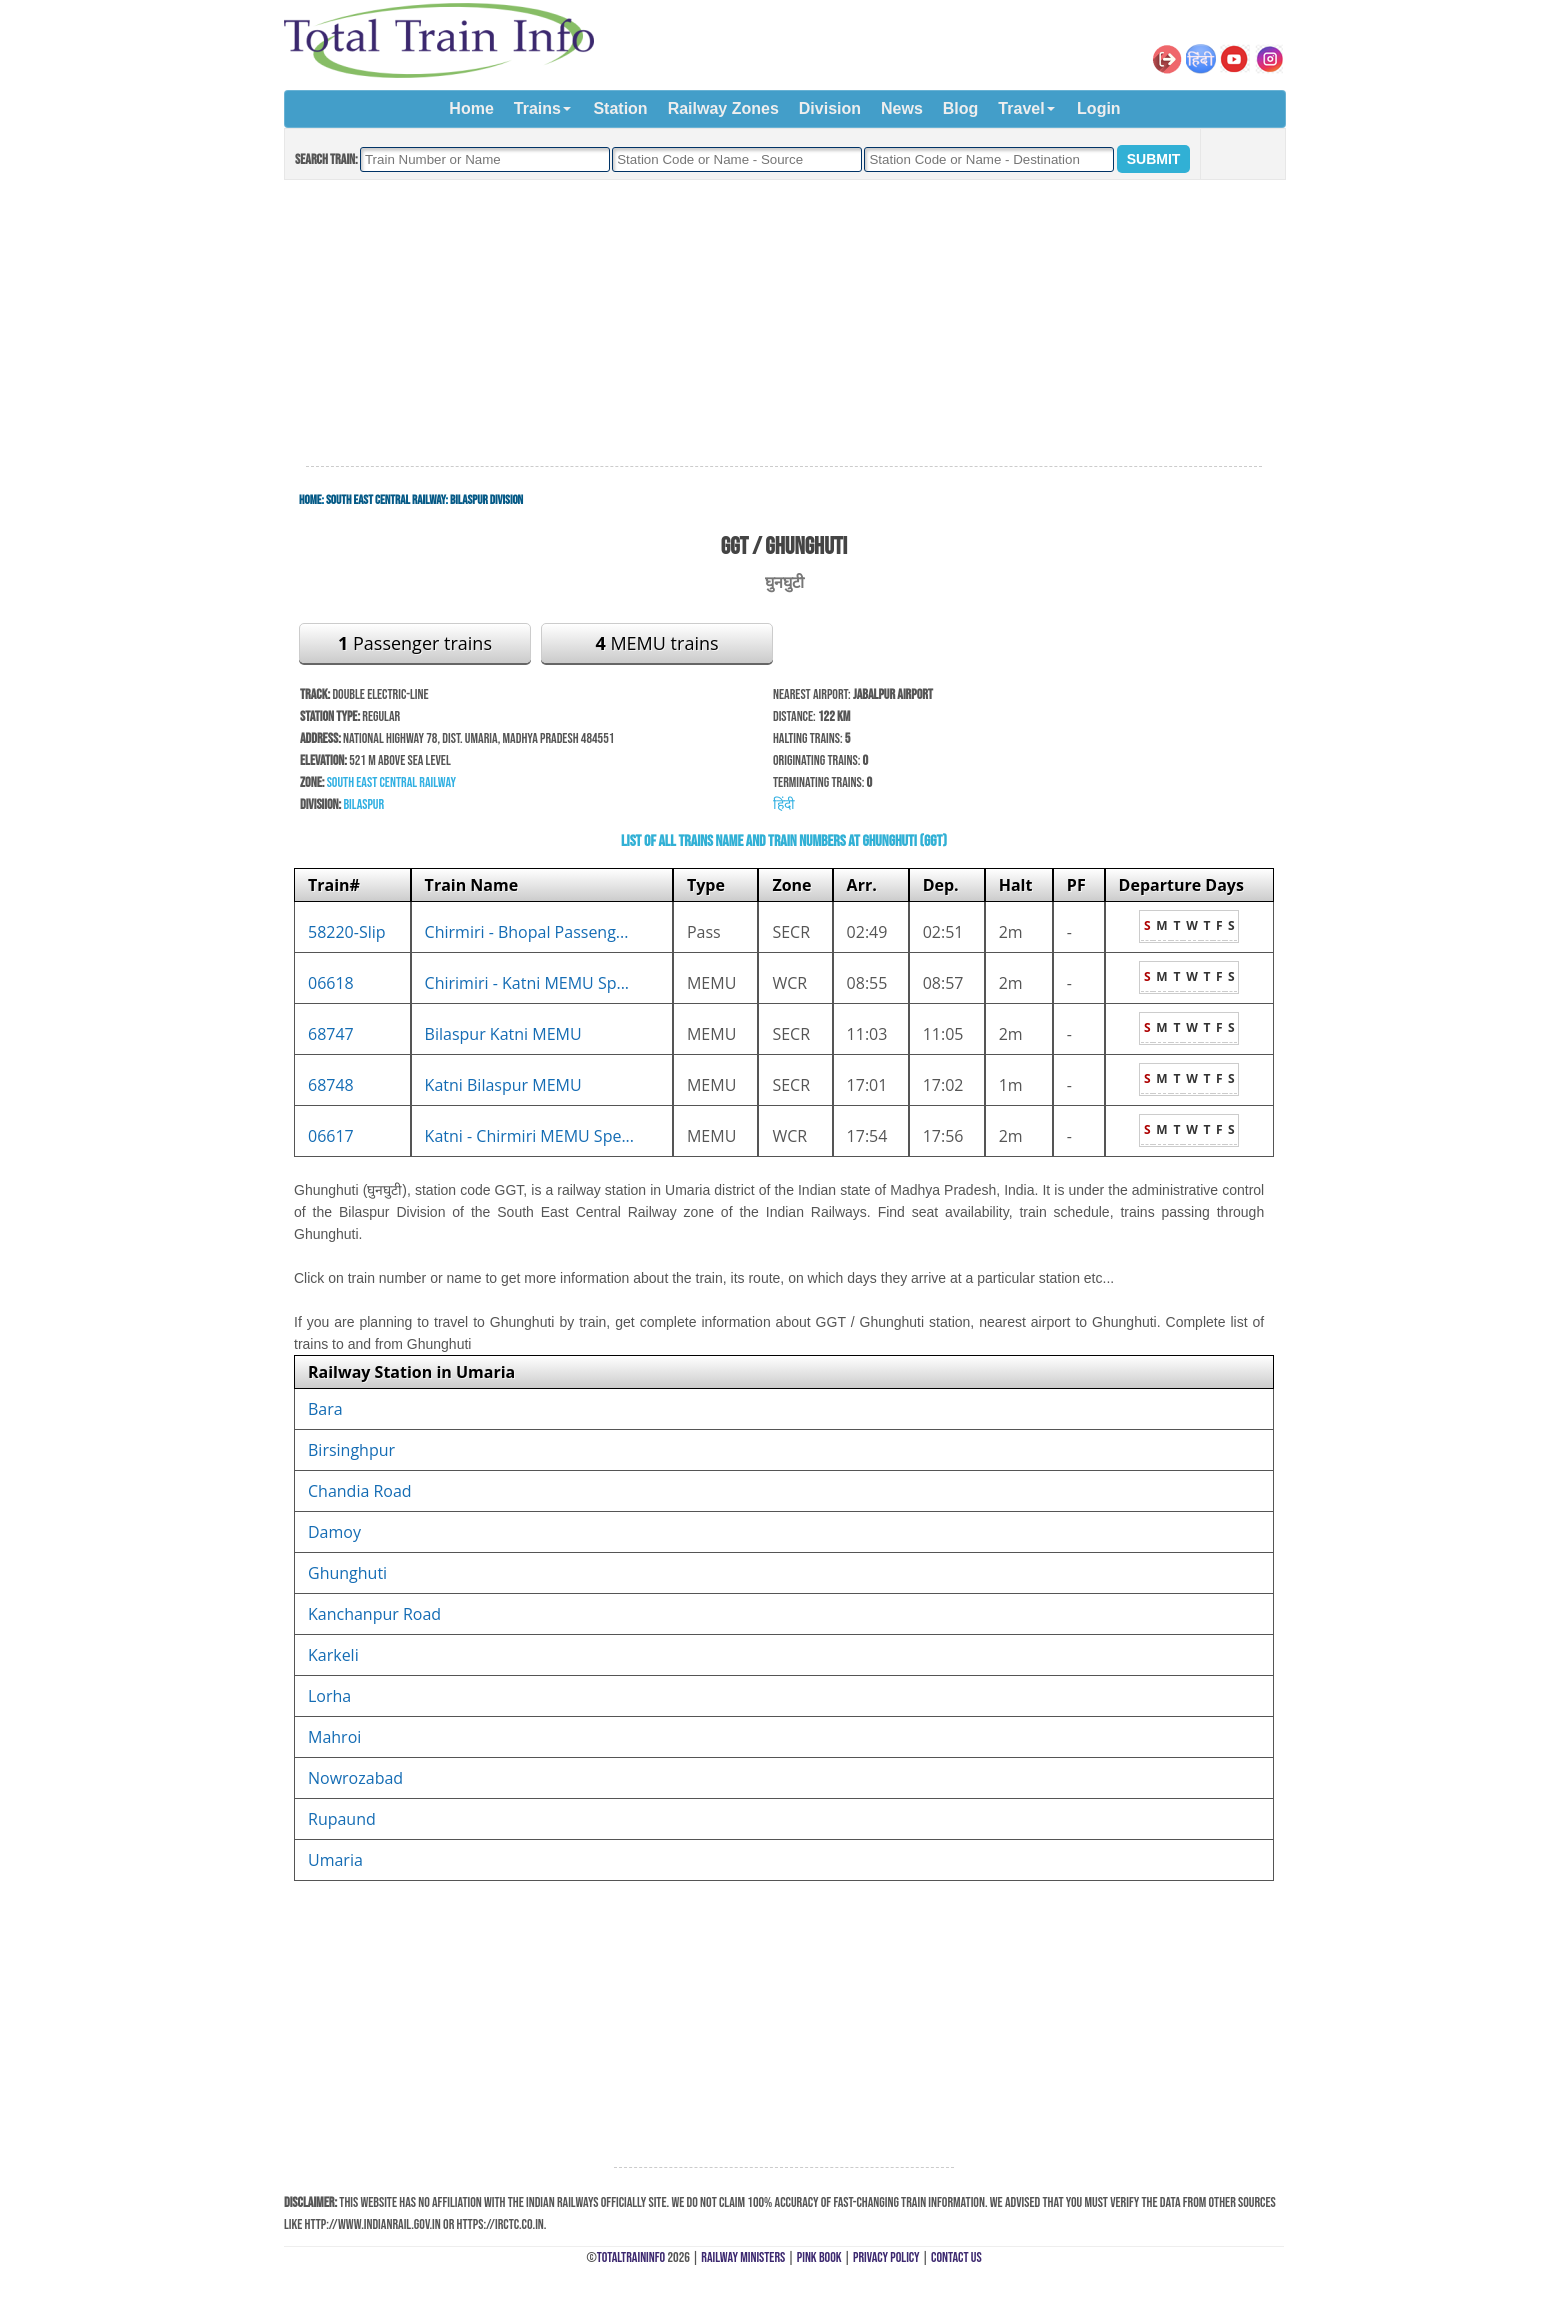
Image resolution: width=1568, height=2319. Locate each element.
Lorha (329, 1696)
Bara (325, 1409)
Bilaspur (363, 804)
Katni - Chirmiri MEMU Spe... (529, 1136)
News (902, 108)
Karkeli (333, 1655)
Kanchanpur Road (374, 1614)
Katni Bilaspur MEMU (503, 1085)
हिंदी (784, 804)
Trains (537, 108)
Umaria (335, 1860)
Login (1099, 108)
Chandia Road (360, 1491)
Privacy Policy (886, 2257)
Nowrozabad (355, 1778)
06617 (331, 1136)
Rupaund (342, 1819)
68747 (331, 1034)
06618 (331, 983)
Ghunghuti (347, 1573)
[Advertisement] (784, 324)
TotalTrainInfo (631, 2257)
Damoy (334, 1532)
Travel (1021, 108)
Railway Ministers (743, 2257)
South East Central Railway (386, 500)
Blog (961, 108)
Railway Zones (723, 108)
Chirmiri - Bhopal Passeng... (527, 932)
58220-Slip (347, 932)
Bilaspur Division (486, 500)
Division (830, 108)
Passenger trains (415, 643)
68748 (331, 1085)
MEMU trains (656, 643)
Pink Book (819, 2257)
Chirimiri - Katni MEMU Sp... (527, 983)
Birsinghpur (351, 1450)
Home (471, 108)
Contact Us (956, 2257)
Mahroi (334, 1737)
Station (620, 108)
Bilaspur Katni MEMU (503, 1034)
